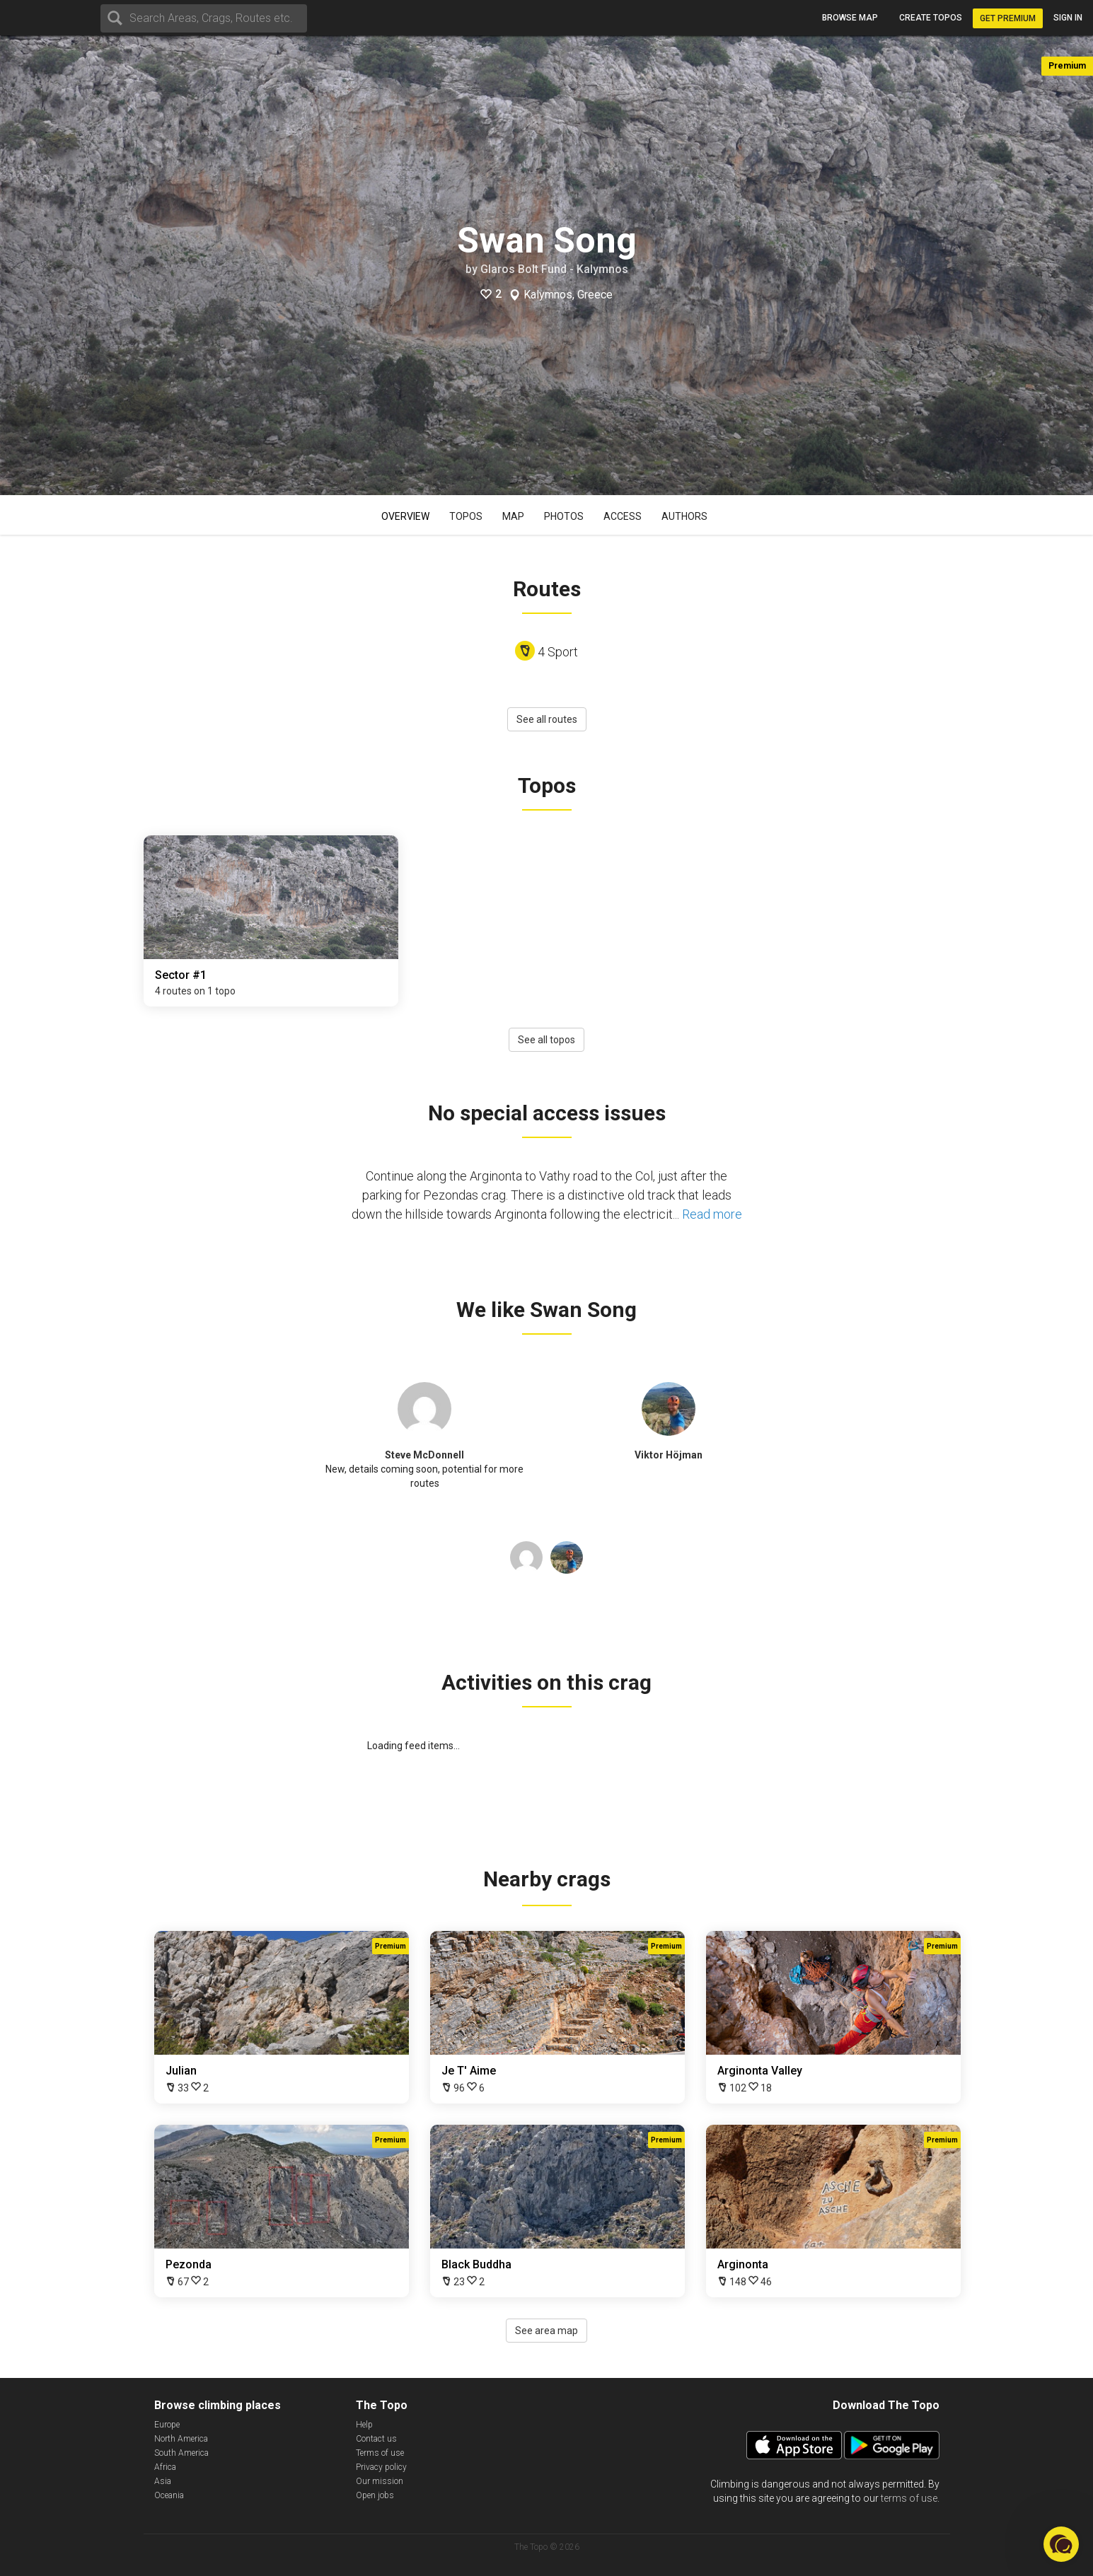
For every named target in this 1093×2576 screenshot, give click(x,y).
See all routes (546, 719)
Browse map (850, 18)
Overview (405, 516)
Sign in (1067, 18)
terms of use (909, 2498)
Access (622, 516)
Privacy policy (381, 2467)
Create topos (930, 18)
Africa (165, 2467)
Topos (465, 516)
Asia (162, 2481)
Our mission (379, 2481)
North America (181, 2439)
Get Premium (1008, 18)
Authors (684, 516)
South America (181, 2453)
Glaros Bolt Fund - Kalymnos (554, 269)
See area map (546, 2330)
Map (513, 516)
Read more (712, 1214)
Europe (167, 2425)
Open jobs (375, 2495)
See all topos (546, 1039)
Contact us (376, 2439)
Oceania (169, 2495)
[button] (1061, 2544)
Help (364, 2425)
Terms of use (380, 2453)
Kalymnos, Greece (568, 295)
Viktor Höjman (668, 1455)
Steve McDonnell (424, 1455)
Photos (564, 516)
